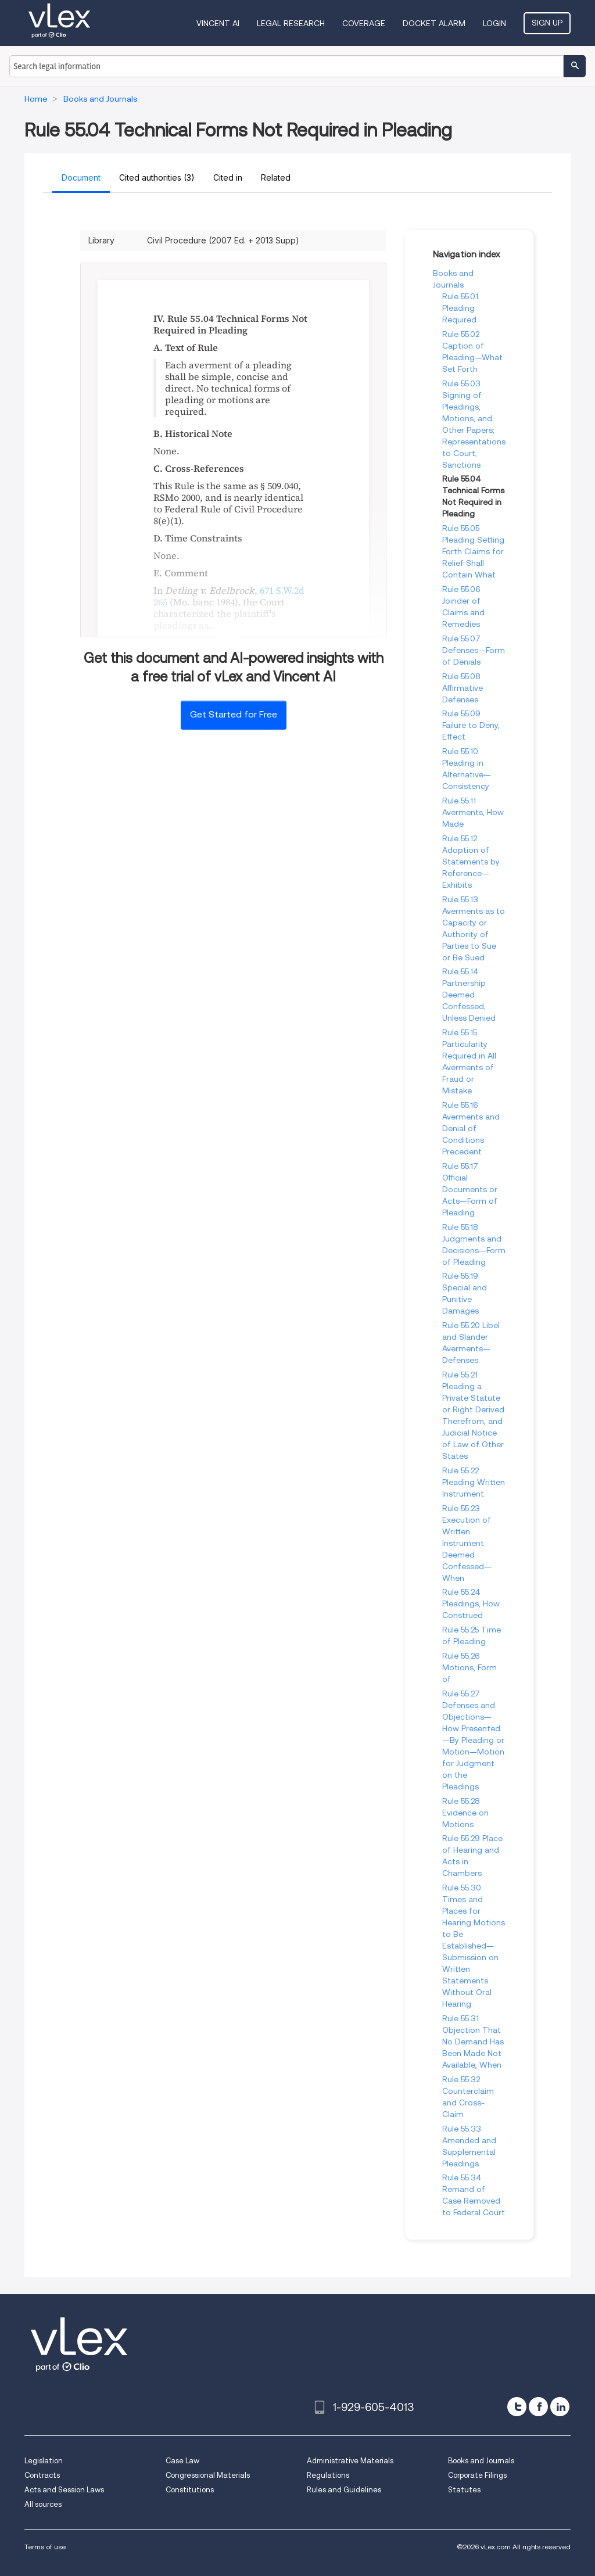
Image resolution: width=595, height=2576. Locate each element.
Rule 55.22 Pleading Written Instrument (473, 1482)
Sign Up (547, 22)
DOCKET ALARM (434, 23)
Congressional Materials (208, 2475)
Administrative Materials (350, 2460)
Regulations (328, 2475)
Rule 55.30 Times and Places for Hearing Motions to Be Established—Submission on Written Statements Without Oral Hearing (473, 1945)
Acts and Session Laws (64, 2489)
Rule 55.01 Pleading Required (460, 308)
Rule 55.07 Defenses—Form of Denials (473, 650)
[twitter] (516, 2406)
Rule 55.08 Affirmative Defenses (462, 688)
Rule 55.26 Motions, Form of (469, 1667)
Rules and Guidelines (344, 2489)
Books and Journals (481, 2460)
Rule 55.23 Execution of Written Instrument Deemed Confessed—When (467, 1543)
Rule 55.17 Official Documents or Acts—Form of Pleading (469, 1189)
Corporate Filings (477, 2475)
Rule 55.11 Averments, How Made (473, 812)
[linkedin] (559, 2406)
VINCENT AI (217, 23)
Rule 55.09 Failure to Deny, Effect (471, 725)
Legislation (43, 2460)
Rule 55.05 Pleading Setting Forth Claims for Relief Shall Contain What (473, 551)
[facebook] (538, 2406)
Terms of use (45, 2546)
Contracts (42, 2475)
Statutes (464, 2489)
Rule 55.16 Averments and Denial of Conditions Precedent (471, 1128)
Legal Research (291, 23)
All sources (43, 2504)
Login (494, 23)
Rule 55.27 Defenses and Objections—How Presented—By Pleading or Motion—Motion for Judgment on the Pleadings (473, 1740)
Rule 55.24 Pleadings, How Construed (471, 1603)
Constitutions (190, 2489)
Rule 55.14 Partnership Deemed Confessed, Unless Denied (469, 994)
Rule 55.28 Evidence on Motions (465, 1812)
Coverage (363, 23)
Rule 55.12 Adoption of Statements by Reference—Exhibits (471, 861)
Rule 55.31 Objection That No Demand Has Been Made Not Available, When (473, 2041)
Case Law (182, 2460)
